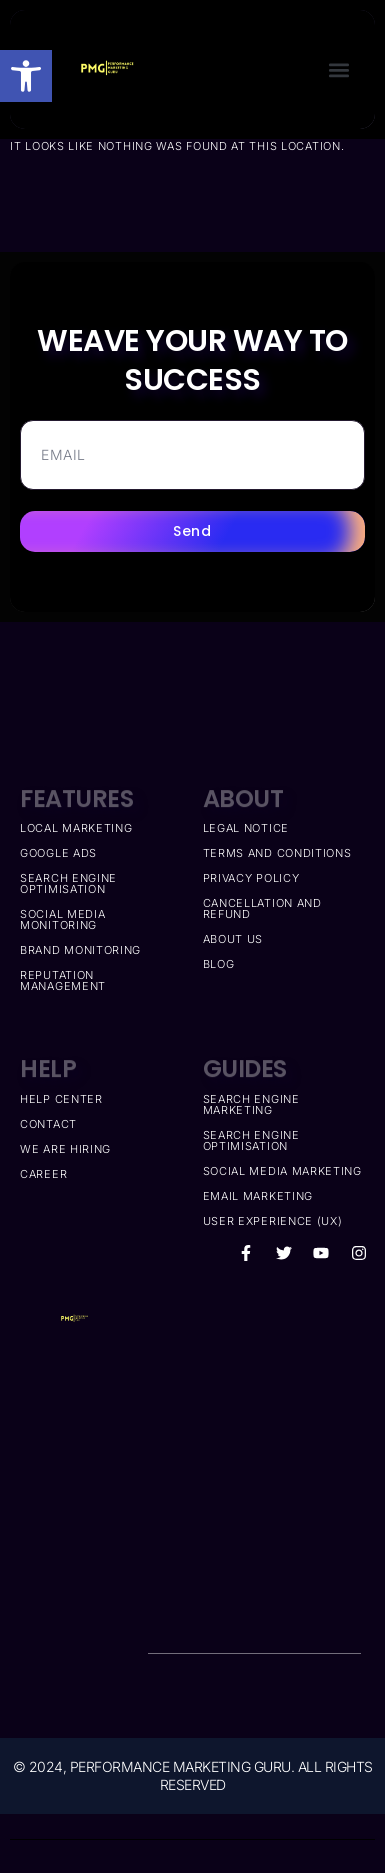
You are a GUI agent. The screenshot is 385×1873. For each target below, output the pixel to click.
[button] (26, 76)
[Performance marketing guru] (255, 1449)
